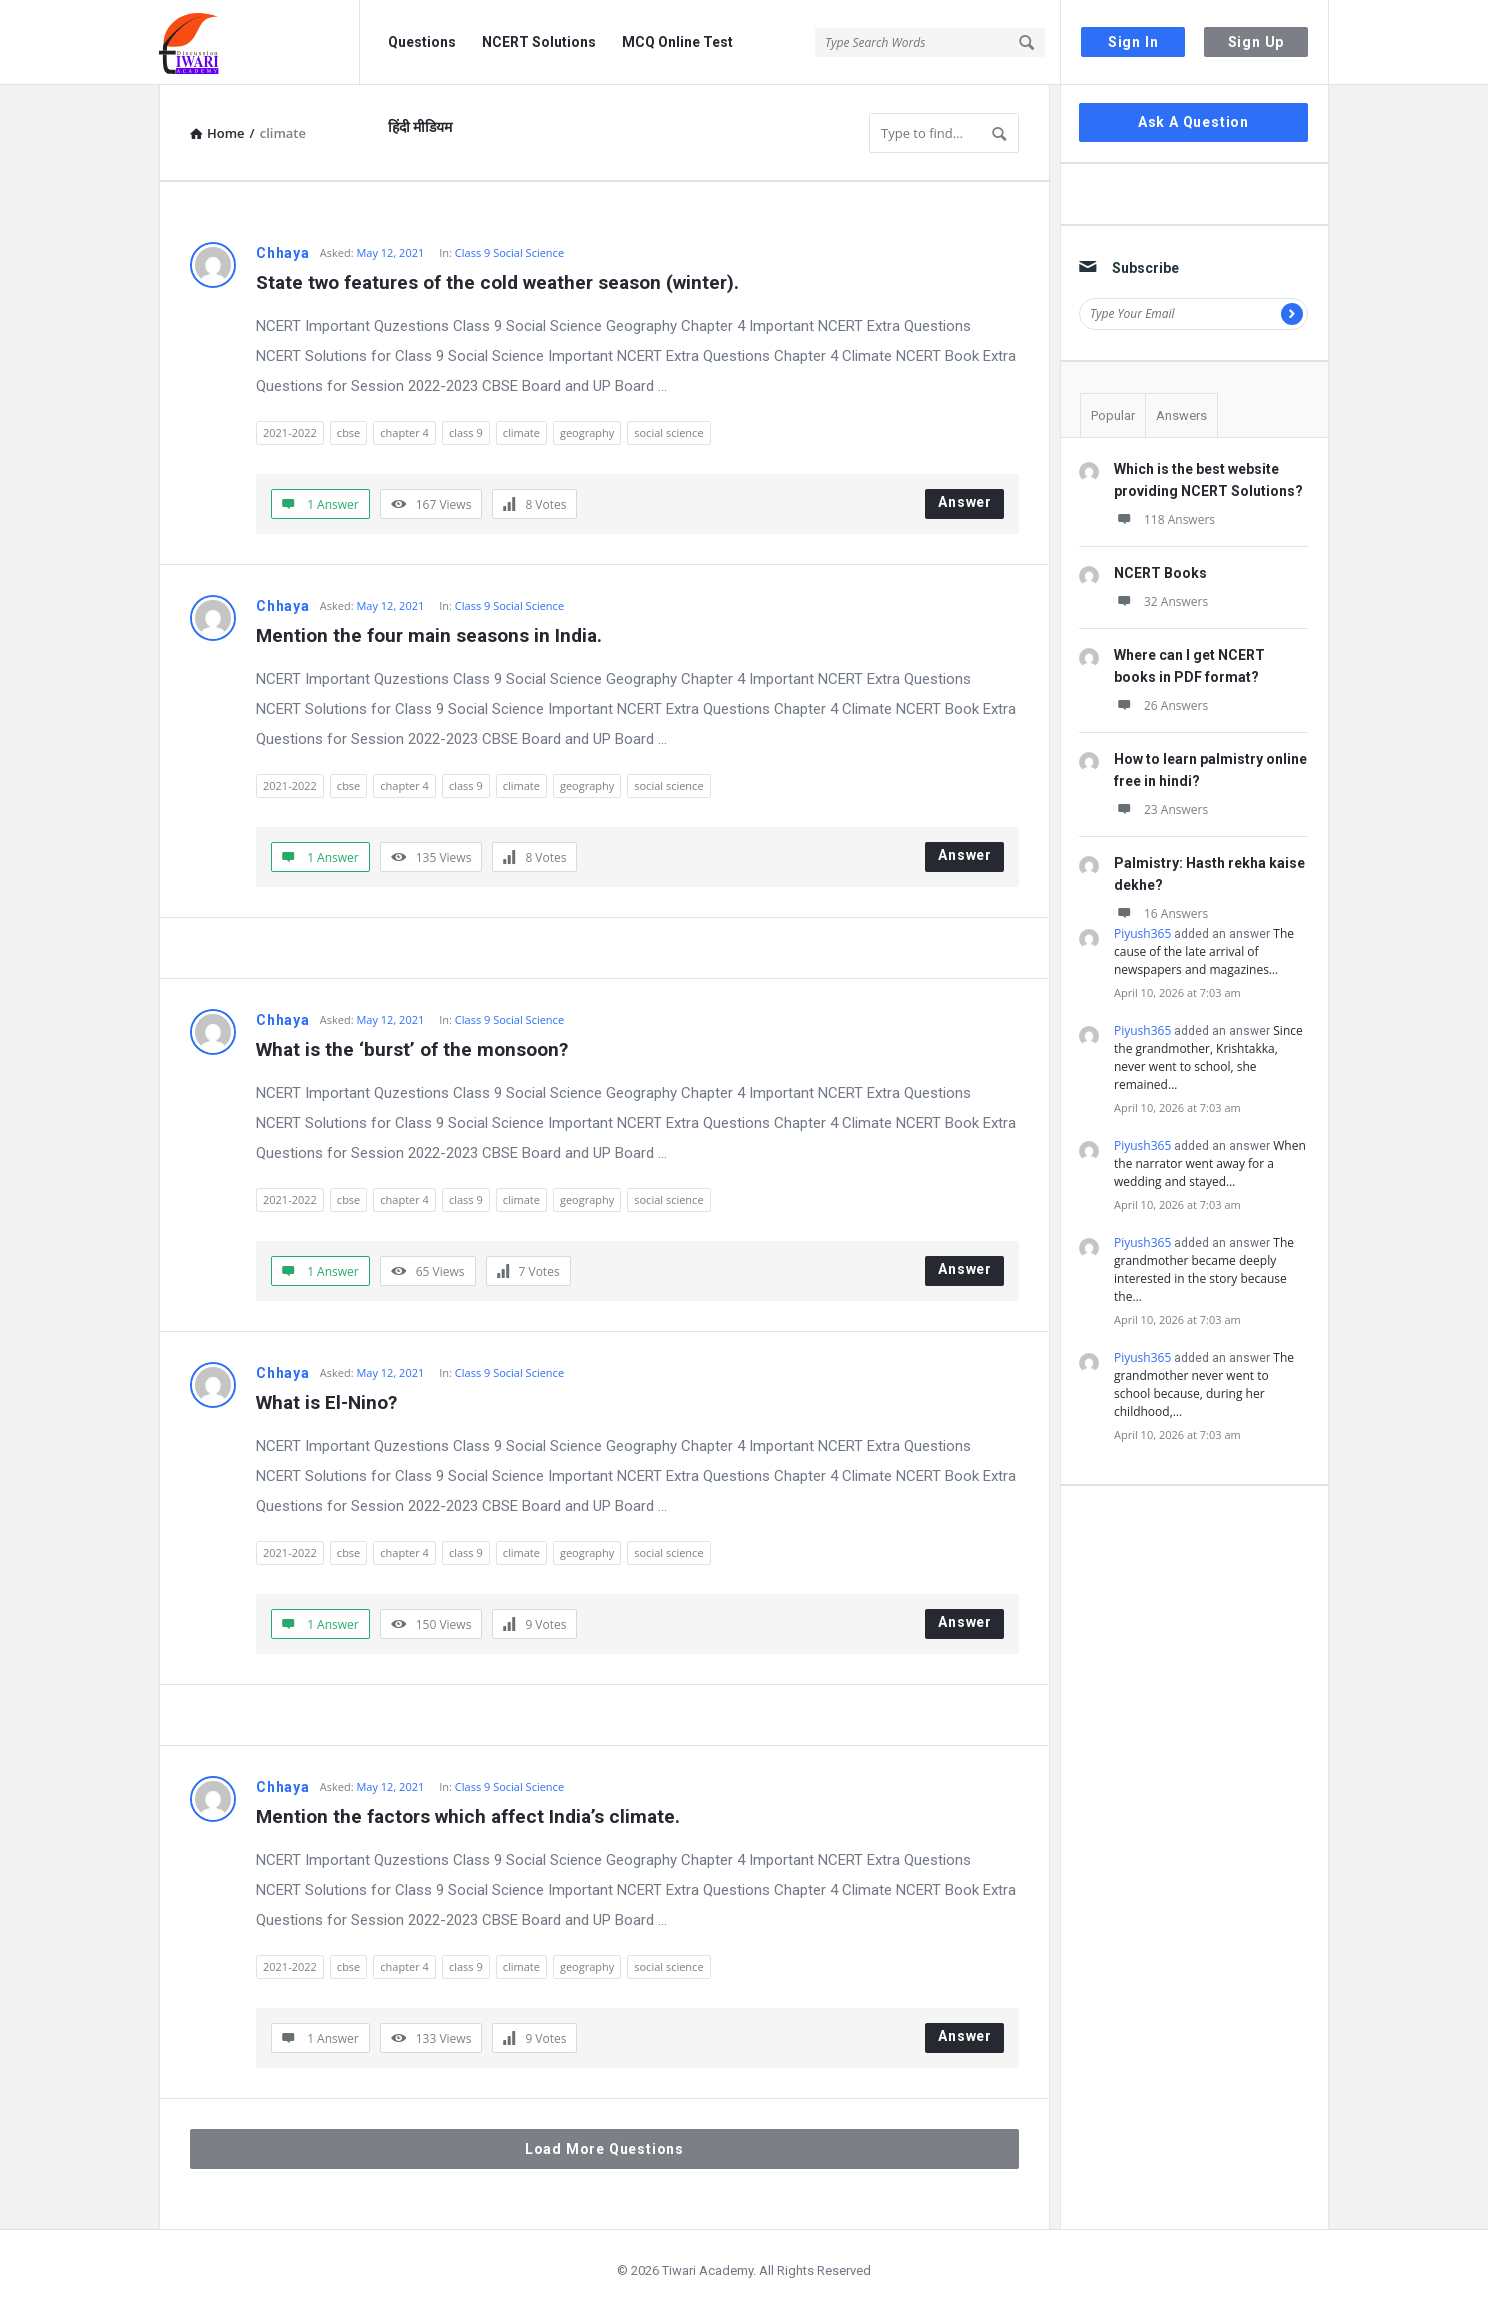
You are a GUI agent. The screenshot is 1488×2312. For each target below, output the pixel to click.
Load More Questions (604, 2149)
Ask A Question (1193, 122)
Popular (1113, 415)
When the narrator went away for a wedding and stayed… (1210, 1163)
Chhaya (283, 253)
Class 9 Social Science (509, 252)
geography (587, 432)
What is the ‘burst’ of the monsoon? (412, 1049)
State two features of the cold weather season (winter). (497, 282)
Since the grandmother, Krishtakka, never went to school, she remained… (1208, 1057)
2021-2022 (290, 432)
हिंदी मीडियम (420, 127)
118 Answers (1164, 519)
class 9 (466, 432)
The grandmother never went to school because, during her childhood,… (1204, 1384)
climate (521, 432)
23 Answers (1161, 809)
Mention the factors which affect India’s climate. (468, 1816)
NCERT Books (1160, 573)
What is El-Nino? (326, 1402)
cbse (348, 432)
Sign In (1133, 42)
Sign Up (1256, 42)
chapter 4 (404, 432)
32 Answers (1161, 601)
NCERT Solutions (539, 42)
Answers (1181, 415)
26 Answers (1161, 705)
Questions (422, 42)
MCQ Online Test (677, 42)
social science (668, 432)
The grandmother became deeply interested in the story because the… (1204, 1269)
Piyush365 (1142, 933)
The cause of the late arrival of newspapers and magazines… (1204, 951)
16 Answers (1161, 913)
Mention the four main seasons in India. (429, 635)
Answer (965, 502)
